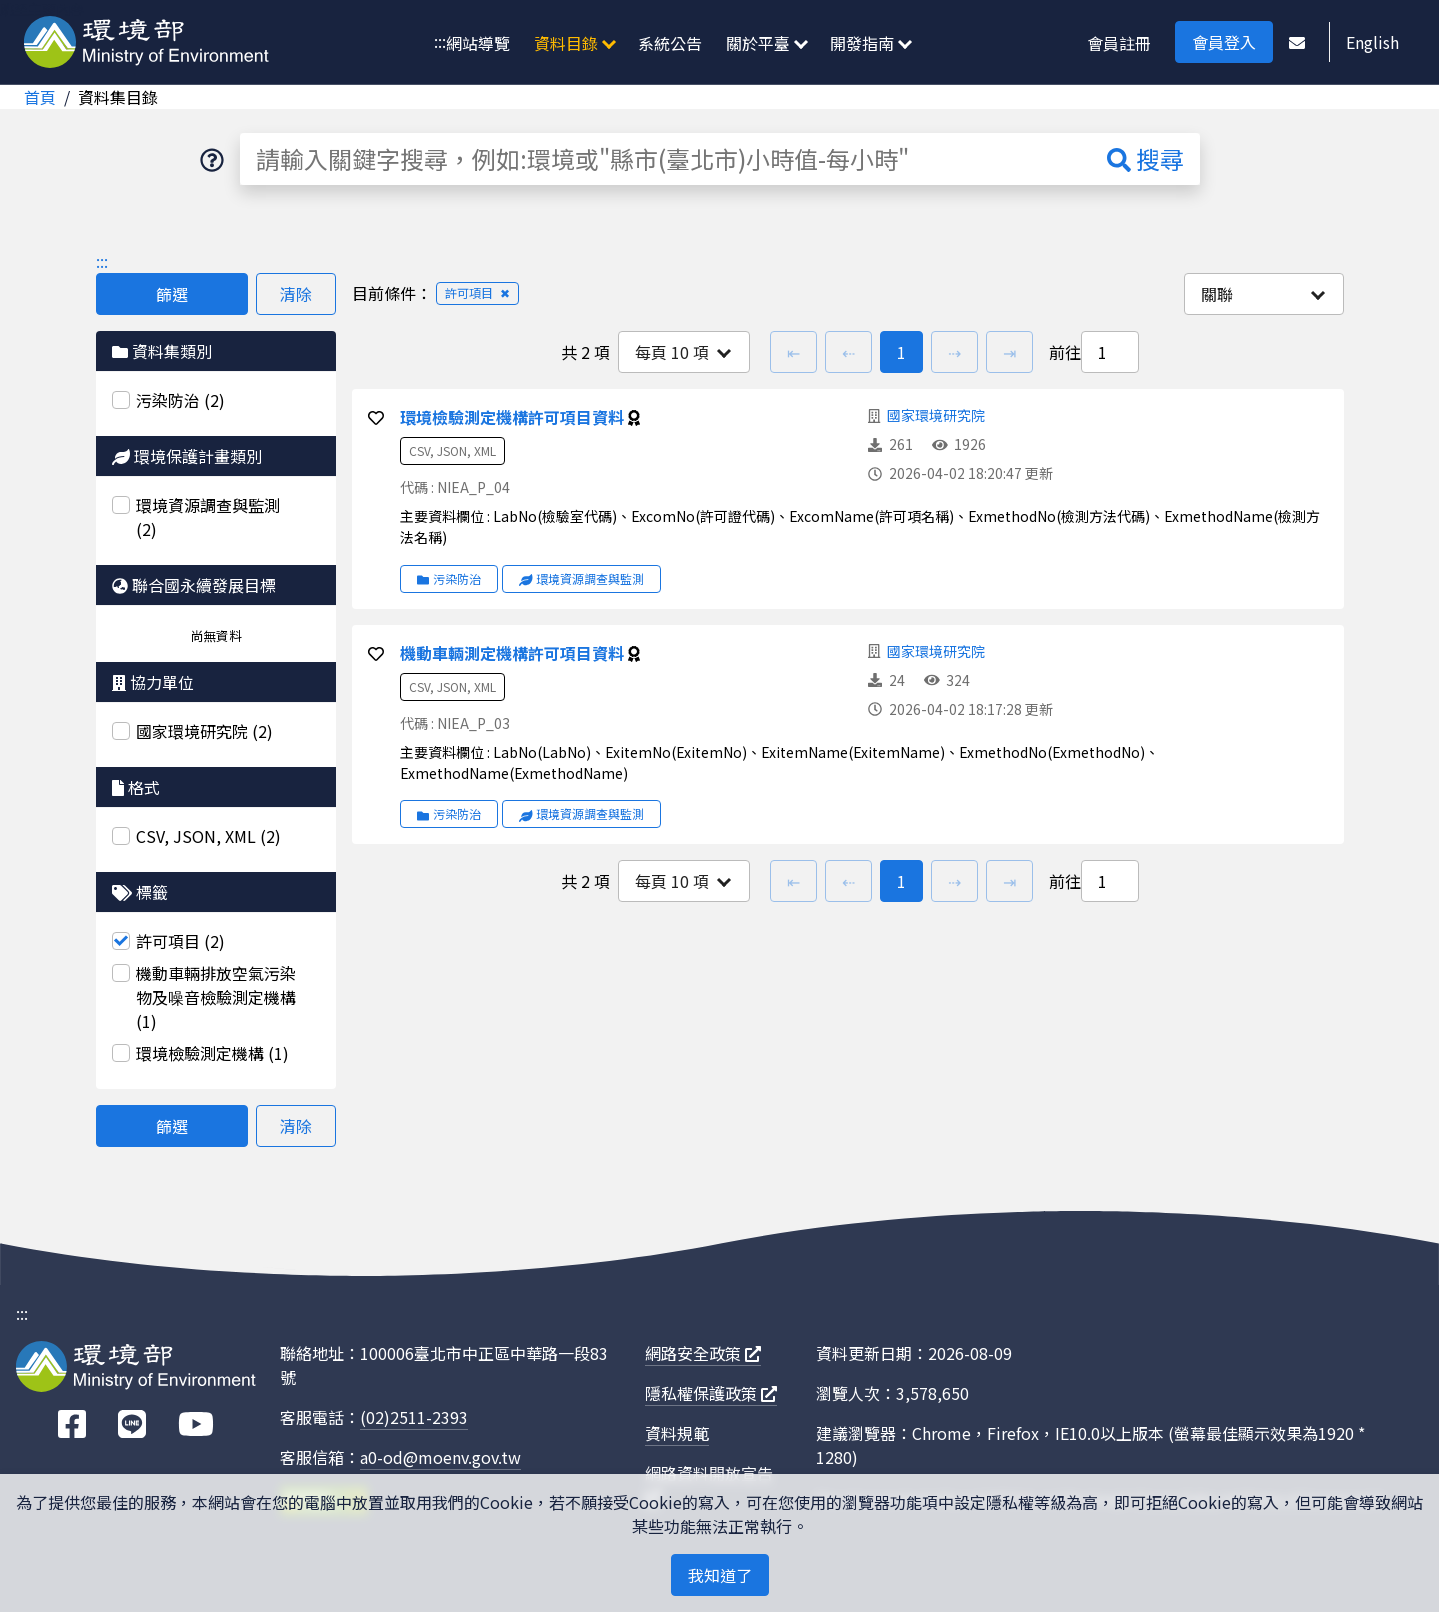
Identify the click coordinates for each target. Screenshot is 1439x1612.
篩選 (172, 294)
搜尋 (1145, 158)
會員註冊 (1119, 43)
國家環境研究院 (936, 415)
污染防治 (449, 578)
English (1372, 42)
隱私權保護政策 (711, 1393)
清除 (296, 294)
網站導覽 (478, 43)
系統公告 (670, 43)
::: (440, 41)
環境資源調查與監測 (582, 578)
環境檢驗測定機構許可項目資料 (514, 417)
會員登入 (1224, 42)
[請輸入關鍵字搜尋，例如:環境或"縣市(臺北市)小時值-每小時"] (665, 159)
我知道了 (720, 1575)
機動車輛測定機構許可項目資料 (514, 653)
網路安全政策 (703, 1353)
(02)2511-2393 (414, 1417)
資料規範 (677, 1433)
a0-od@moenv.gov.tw (440, 1457)
